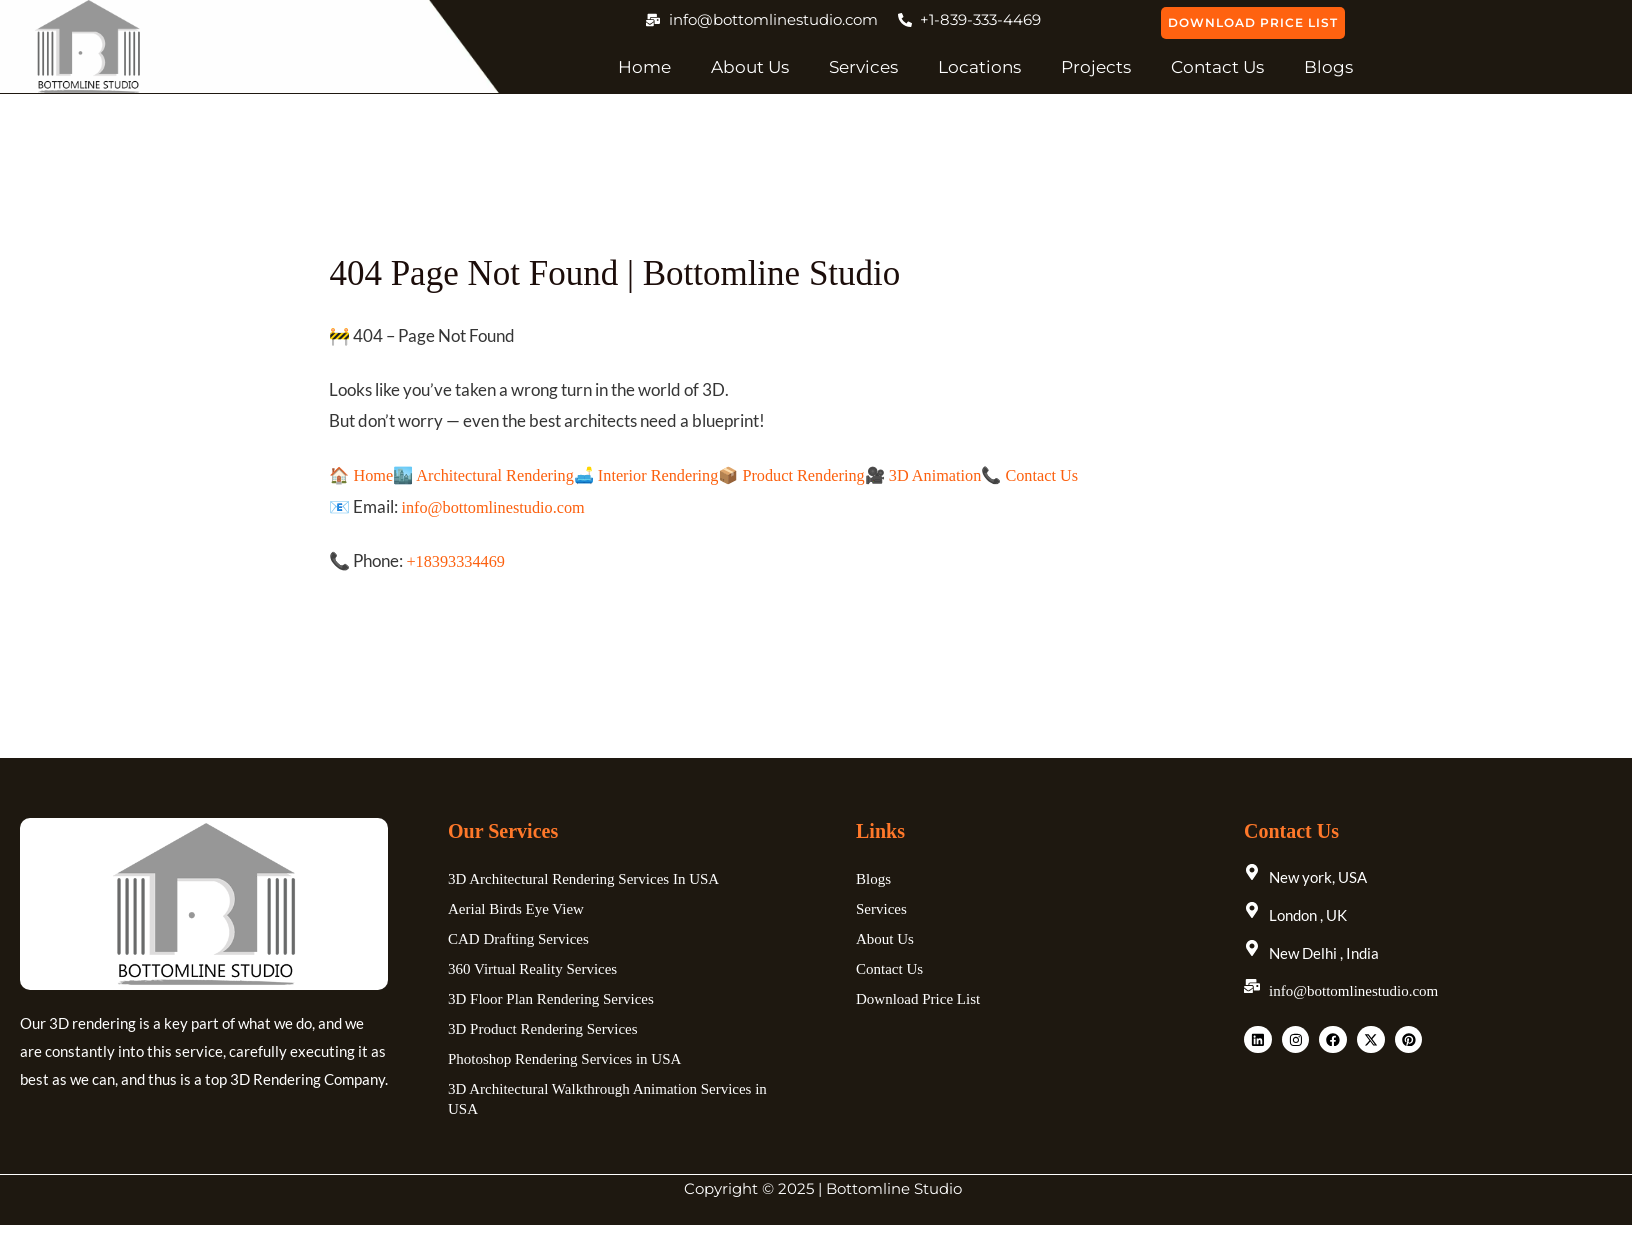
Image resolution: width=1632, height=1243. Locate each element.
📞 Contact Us (1062, 475)
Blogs (1328, 67)
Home (644, 67)
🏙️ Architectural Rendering (490, 475)
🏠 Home (362, 475)
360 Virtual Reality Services (532, 971)
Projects (1096, 67)
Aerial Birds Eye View (516, 911)
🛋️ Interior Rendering (660, 475)
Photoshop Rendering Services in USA (564, 1061)
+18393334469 (457, 562)
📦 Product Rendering (813, 475)
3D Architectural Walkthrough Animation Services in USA (607, 1101)
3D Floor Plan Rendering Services (551, 1001)
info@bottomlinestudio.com (497, 508)
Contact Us (1217, 67)
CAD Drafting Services (518, 941)
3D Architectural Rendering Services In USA (583, 881)
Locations (979, 67)
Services (863, 67)
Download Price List (918, 1001)
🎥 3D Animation (951, 475)
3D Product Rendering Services (543, 1031)
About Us (750, 67)
